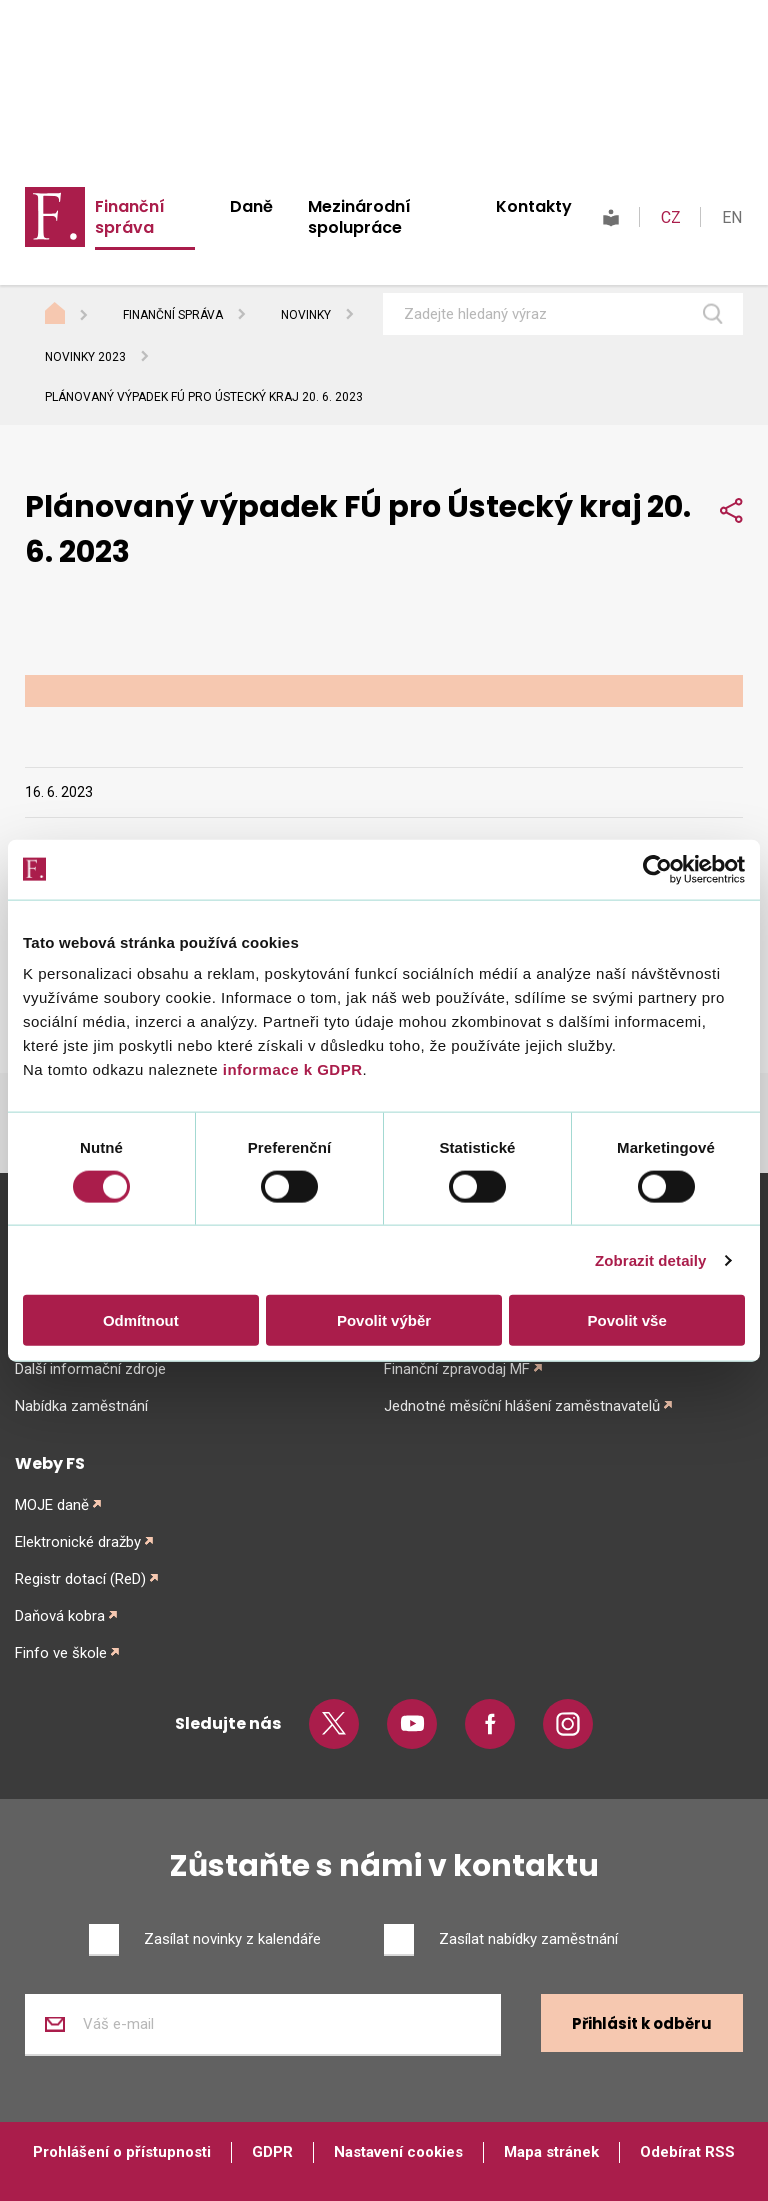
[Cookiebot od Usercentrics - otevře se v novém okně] (657, 869)
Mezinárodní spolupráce (359, 217)
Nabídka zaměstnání (81, 1406)
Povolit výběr (384, 1320)
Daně (251, 206)
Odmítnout (141, 1320)
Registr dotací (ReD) (80, 1579)
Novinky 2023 (85, 357)
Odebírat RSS (687, 2152)
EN (732, 217)
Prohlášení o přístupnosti (122, 2152)
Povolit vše (627, 1320)
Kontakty (534, 206)
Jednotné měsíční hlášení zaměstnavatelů (522, 1406)
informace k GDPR (290, 1069)
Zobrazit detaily (651, 1259)
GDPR (272, 2152)
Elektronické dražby (78, 1542)
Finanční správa (130, 217)
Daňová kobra (60, 1616)
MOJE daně (52, 1505)
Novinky (306, 315)
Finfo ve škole (61, 1653)
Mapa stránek (551, 2152)
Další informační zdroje (90, 1369)
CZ (671, 217)
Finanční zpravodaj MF (457, 1369)
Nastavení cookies (398, 2152)
